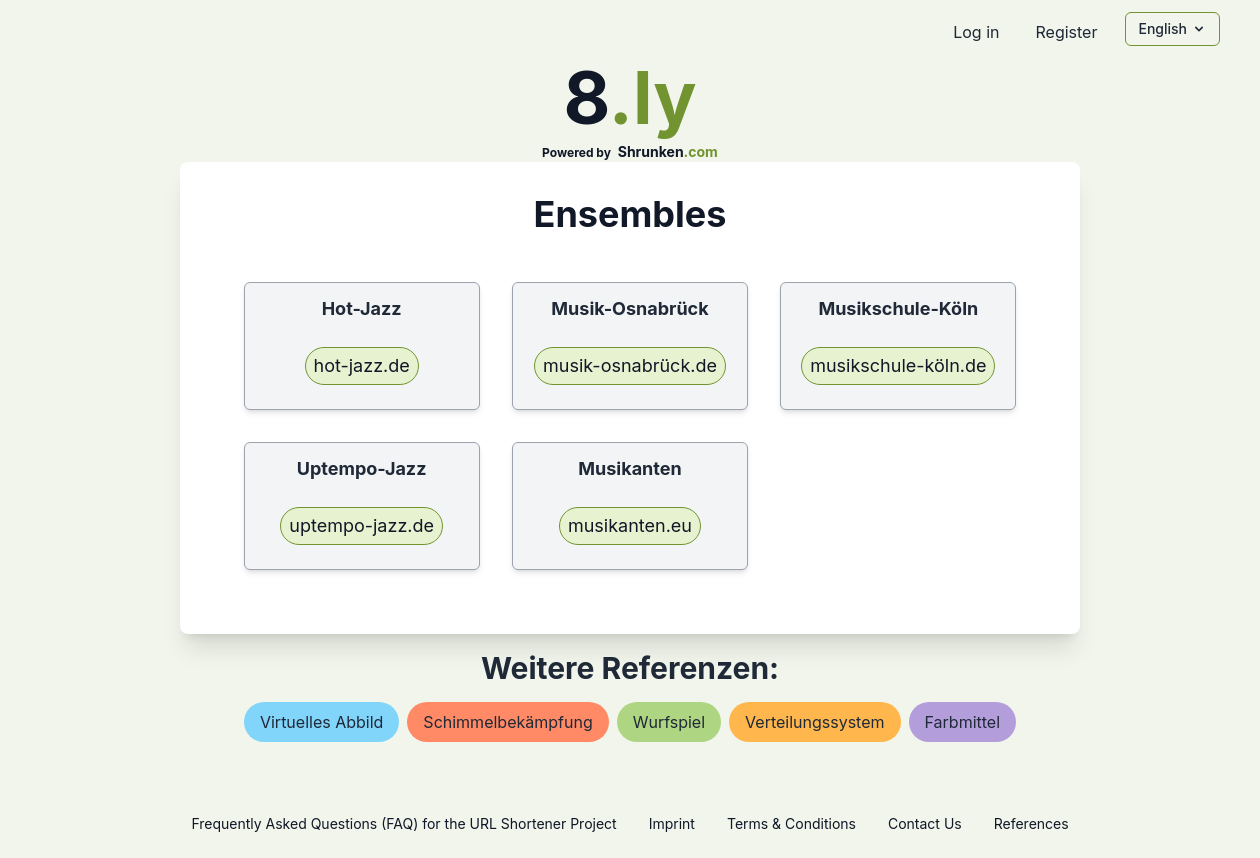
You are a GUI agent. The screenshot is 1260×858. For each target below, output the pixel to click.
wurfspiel (669, 722)
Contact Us (925, 823)
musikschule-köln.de (898, 365)
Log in (976, 32)
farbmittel (963, 722)
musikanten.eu (630, 525)
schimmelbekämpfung (507, 722)
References (1031, 823)
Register (1066, 32)
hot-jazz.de (362, 365)
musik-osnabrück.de (630, 365)
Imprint (672, 823)
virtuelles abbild (321, 722)
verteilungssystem (814, 722)
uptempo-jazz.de (361, 525)
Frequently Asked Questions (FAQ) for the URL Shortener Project (403, 823)
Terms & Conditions (791, 823)
